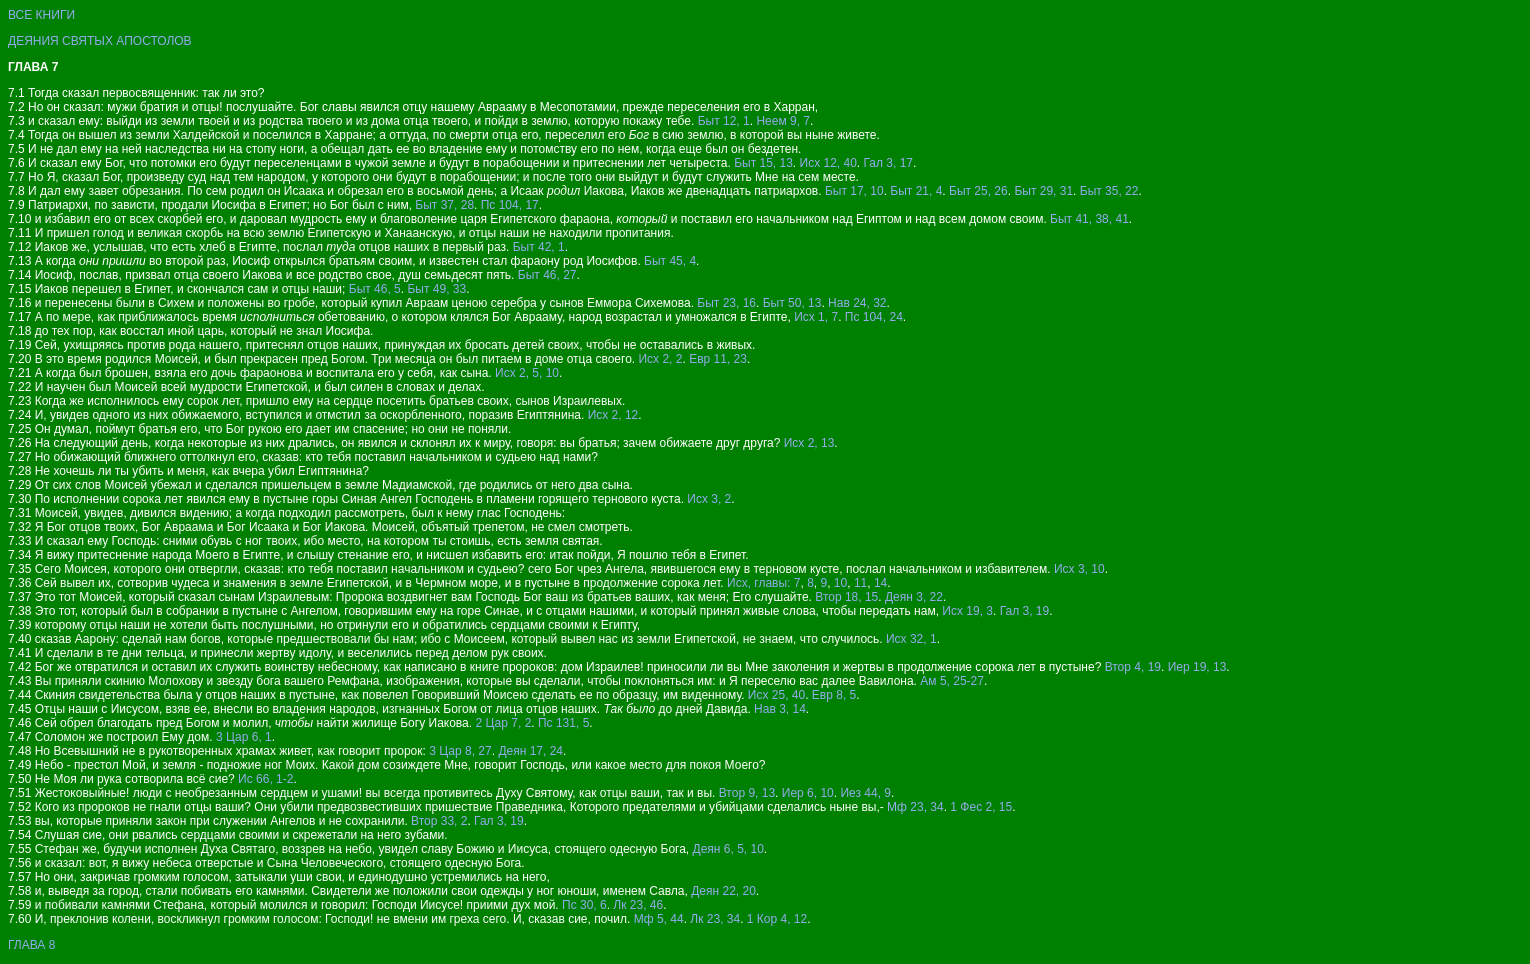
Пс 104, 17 (510, 205)
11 (860, 583)
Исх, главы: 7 (763, 583)
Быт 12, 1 (724, 121)
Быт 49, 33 (436, 289)
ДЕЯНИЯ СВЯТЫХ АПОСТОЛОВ (100, 41)
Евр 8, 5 (834, 695)
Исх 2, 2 (660, 359)
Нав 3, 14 (780, 709)
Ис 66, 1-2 (265, 779)
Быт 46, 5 (375, 289)
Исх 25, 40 (776, 695)
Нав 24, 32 (857, 303)
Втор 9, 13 (747, 793)
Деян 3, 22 (914, 597)
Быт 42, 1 (539, 247)
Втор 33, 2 (439, 821)
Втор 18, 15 (846, 597)
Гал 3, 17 (889, 163)
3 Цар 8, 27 (460, 751)
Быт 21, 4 (916, 191)
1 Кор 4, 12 (777, 919)
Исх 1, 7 (816, 317)
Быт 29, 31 (1043, 191)
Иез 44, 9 (865, 793)
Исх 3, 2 (709, 499)
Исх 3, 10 (1079, 569)
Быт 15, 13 (763, 163)
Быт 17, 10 (854, 191)
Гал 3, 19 (1025, 611)
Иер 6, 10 (808, 793)
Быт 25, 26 (978, 191)
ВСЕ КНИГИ (41, 15)
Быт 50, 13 (792, 303)
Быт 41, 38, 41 (1089, 219)
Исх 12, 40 (828, 163)
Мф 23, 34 (915, 807)
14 (880, 583)
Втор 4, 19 (1133, 667)
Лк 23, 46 (638, 905)
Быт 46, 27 (547, 275)
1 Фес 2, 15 (981, 807)
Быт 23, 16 (726, 303)
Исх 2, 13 (809, 443)
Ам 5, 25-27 (952, 681)
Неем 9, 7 (783, 121)
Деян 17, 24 (530, 751)
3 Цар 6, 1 (244, 737)
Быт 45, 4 (670, 261)
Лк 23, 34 (715, 919)
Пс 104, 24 (874, 317)
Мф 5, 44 (659, 919)
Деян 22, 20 (723, 891)
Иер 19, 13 (1197, 667)
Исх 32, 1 (911, 639)
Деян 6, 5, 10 (728, 849)
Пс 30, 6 (584, 905)
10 (840, 583)
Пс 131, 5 (563, 723)
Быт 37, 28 (444, 205)
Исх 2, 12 (613, 415)
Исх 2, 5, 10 (527, 373)
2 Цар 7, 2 (503, 723)
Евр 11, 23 (718, 359)
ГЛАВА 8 (31, 945)
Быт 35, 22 (1109, 191)
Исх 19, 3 (967, 611)
